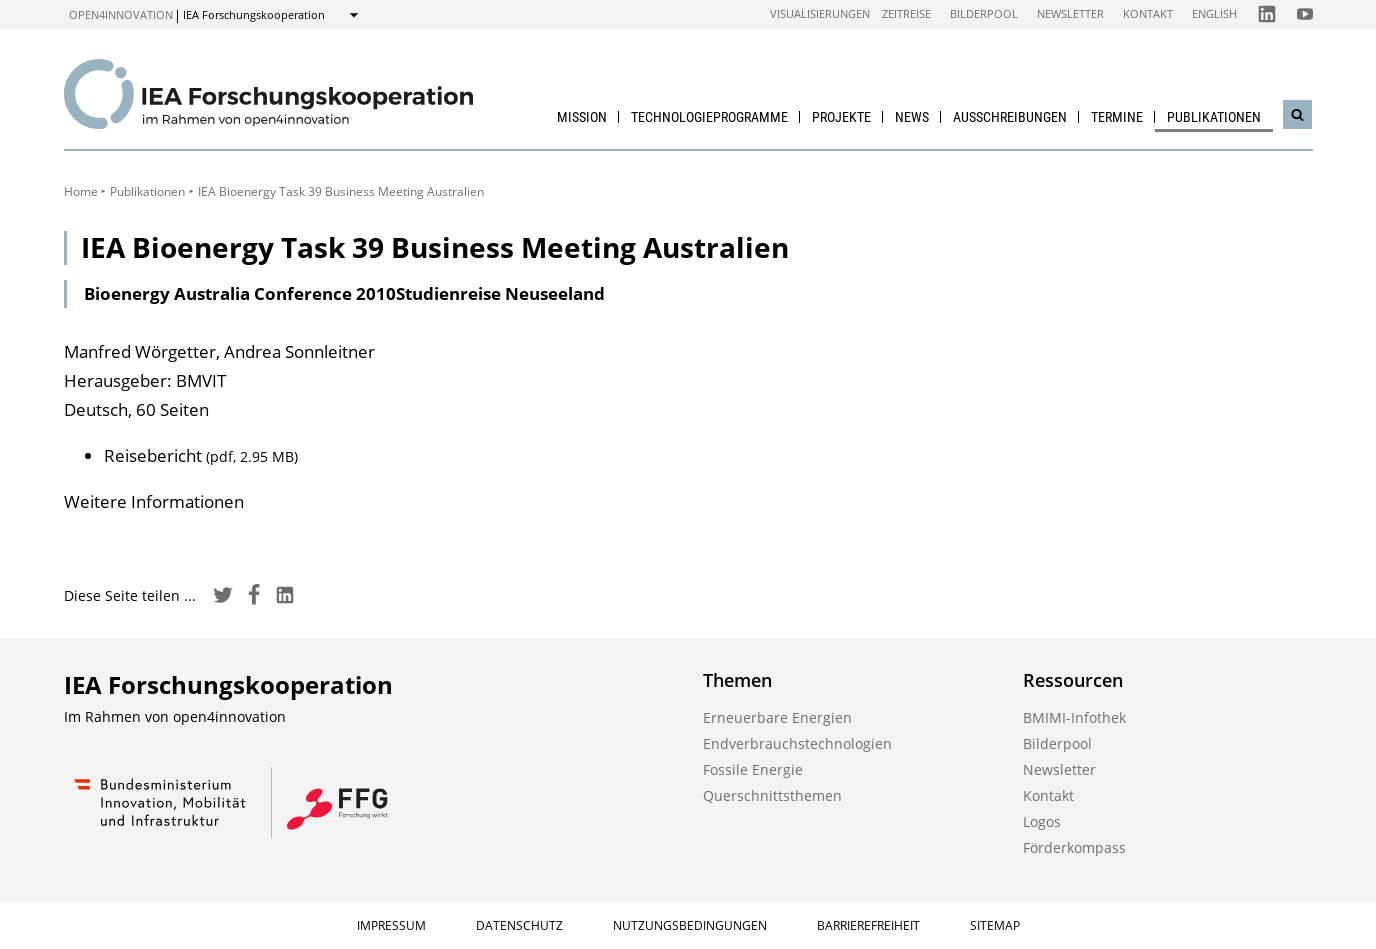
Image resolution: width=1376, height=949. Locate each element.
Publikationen (1214, 117)
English (1214, 13)
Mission (582, 117)
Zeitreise (906, 13)
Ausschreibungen (1010, 117)
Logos (1042, 821)
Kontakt (1148, 13)
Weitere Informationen (154, 501)
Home (81, 191)
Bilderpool (984, 13)
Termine (1117, 117)
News (912, 117)
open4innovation (121, 14)
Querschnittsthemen (772, 795)
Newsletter (1070, 13)
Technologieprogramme (709, 117)
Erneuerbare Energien (777, 717)
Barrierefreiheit (868, 925)
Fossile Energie (753, 769)
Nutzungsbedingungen (690, 925)
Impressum (391, 925)
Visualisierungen (820, 13)
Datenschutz (519, 925)
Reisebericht (201, 455)
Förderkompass (1074, 847)
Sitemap (995, 925)
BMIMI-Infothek (1074, 717)
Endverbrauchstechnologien (797, 743)
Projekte (841, 117)
